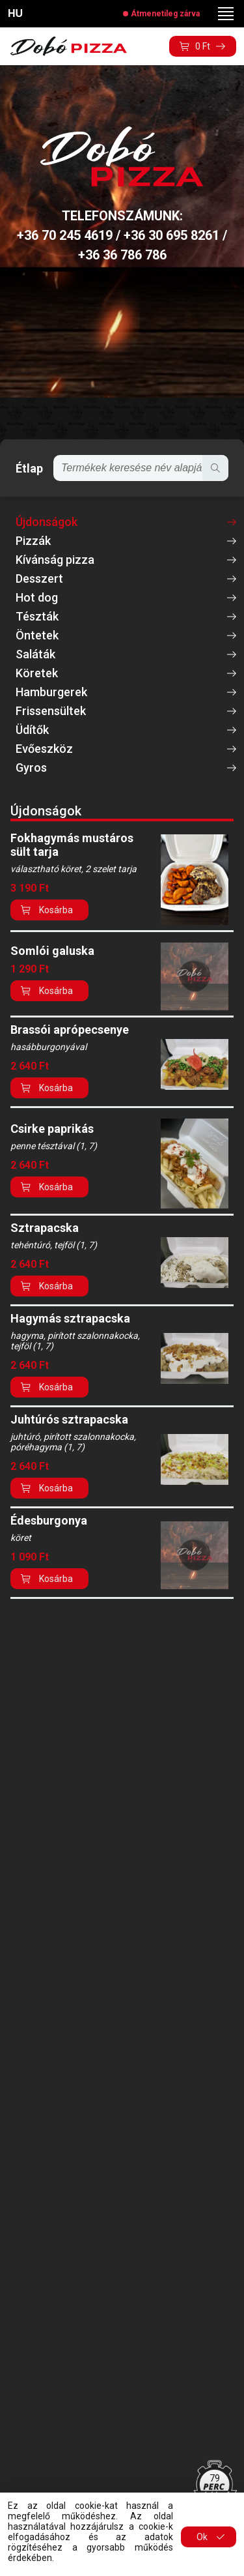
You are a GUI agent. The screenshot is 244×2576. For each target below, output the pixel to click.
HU (15, 13)
